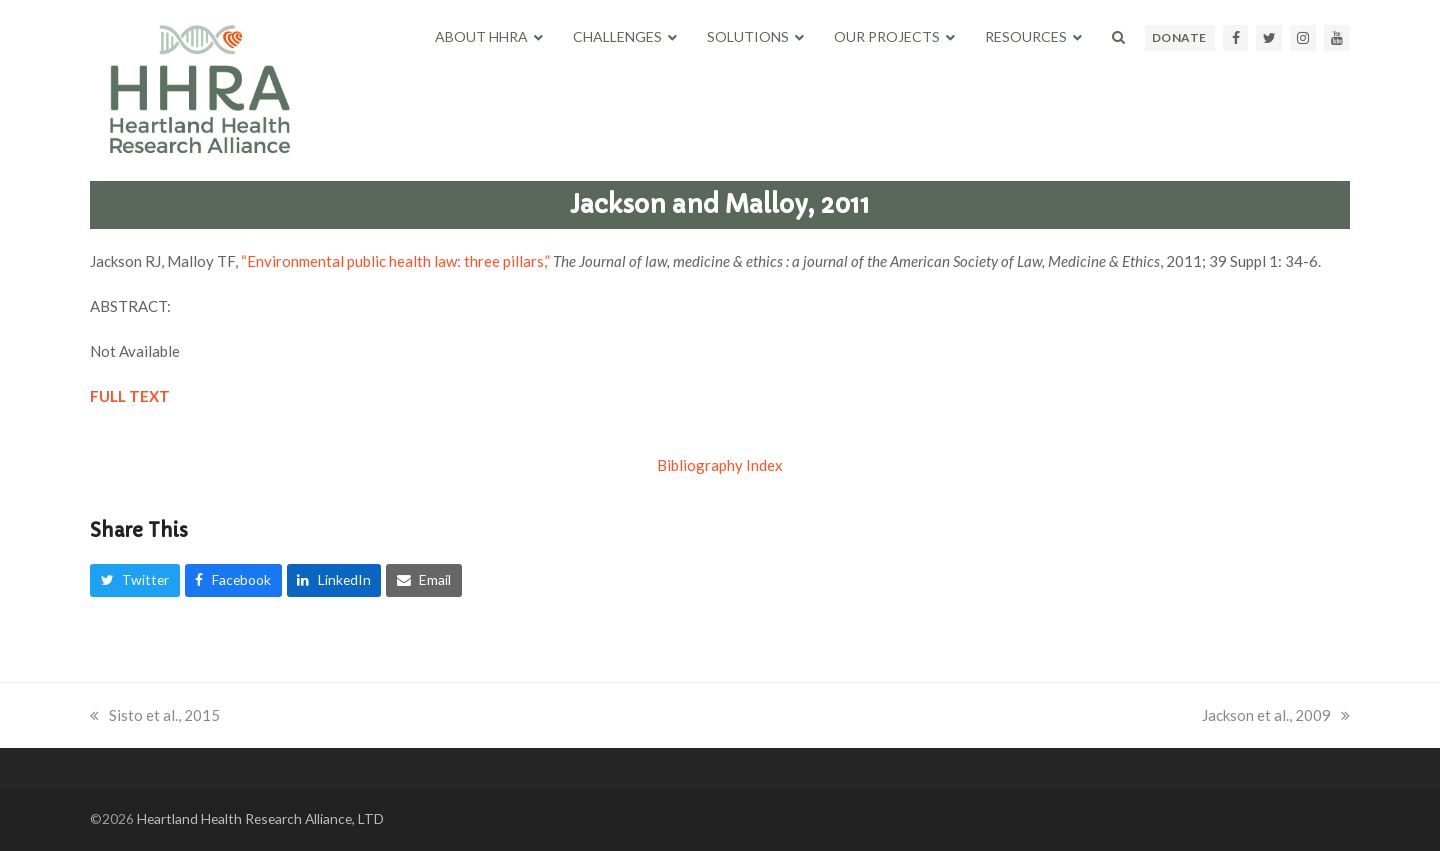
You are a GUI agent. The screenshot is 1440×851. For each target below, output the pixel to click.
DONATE (1179, 37)
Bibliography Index (720, 465)
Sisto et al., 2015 (155, 715)
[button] (1118, 37)
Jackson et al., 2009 (1276, 715)
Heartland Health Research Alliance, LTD (260, 818)
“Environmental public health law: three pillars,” (397, 261)
